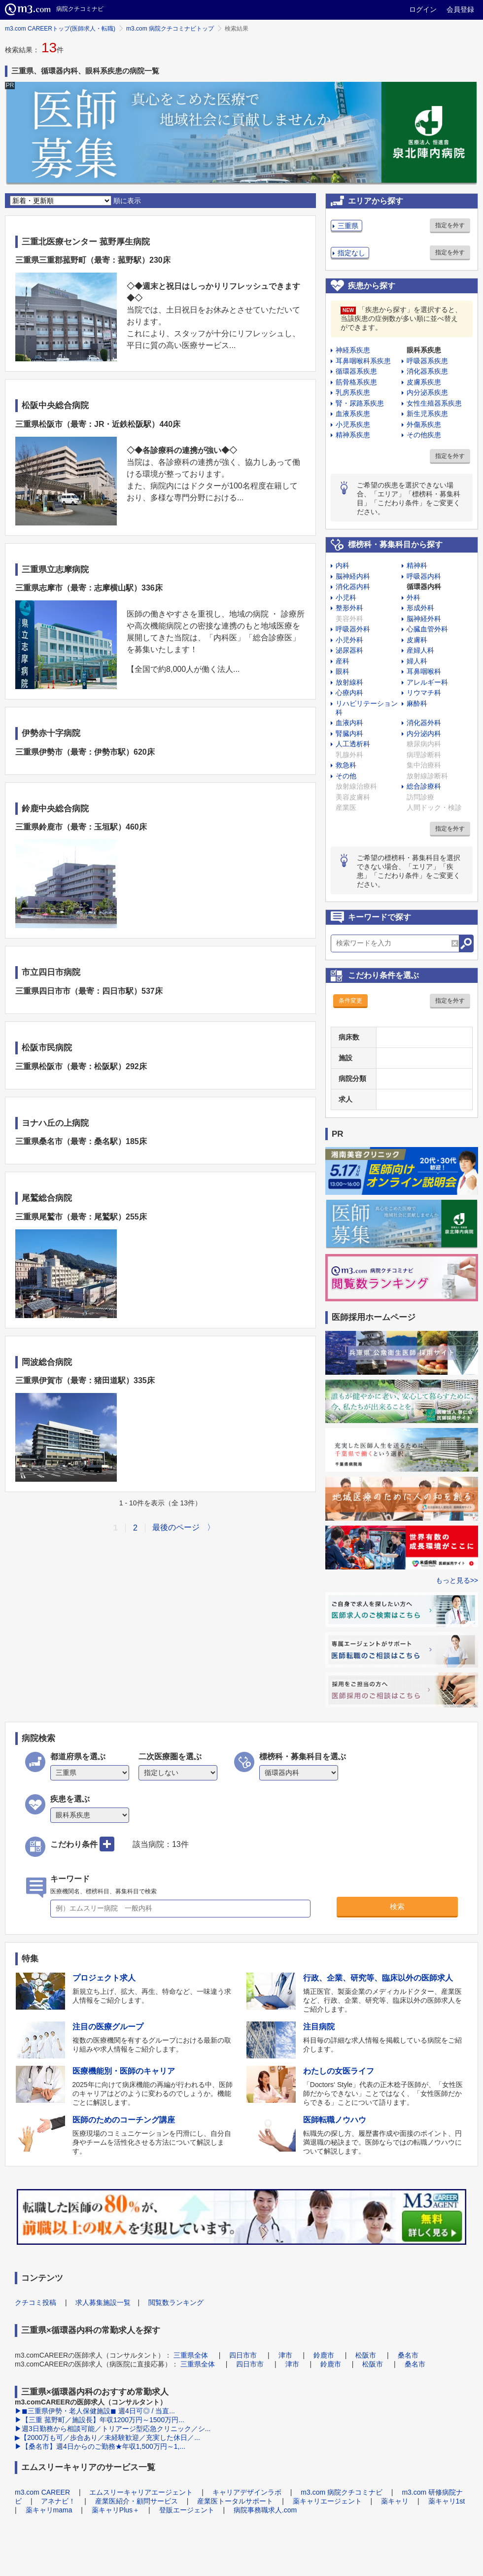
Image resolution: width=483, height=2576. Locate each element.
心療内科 (349, 692)
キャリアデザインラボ (246, 2492)
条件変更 (350, 1000)
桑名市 (408, 2355)
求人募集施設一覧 (103, 2302)
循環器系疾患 (356, 371)
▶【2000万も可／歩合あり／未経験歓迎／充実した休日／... (107, 2437)
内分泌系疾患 (427, 392)
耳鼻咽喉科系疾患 (363, 361)
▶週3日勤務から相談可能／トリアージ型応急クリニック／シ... (112, 2429)
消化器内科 (353, 587)
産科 (342, 661)
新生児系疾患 (427, 414)
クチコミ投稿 (35, 2302)
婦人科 (417, 661)
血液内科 (349, 723)
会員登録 (460, 9)
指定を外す (450, 225)
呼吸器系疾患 (427, 361)
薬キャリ (395, 2501)
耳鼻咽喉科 (424, 671)
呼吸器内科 (424, 576)
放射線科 (349, 682)
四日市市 (243, 2355)
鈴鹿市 (323, 2355)
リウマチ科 (424, 692)
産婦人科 (420, 650)
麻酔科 (417, 703)
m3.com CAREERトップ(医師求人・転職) (60, 28)
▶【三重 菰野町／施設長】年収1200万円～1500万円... (99, 2420)
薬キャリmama (49, 2510)
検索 (397, 1906)
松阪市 (365, 2355)
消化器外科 (424, 723)
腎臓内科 (349, 733)
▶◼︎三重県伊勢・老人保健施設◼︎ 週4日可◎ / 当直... (95, 2411)
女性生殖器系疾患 (434, 403)
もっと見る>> (457, 1580)
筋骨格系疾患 (356, 382)
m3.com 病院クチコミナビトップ (170, 28)
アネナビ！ (58, 2501)
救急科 (346, 765)
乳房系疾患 (353, 392)
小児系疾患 (353, 424)
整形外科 (349, 608)
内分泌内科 (424, 733)
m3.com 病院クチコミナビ (341, 2492)
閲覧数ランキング (176, 2302)
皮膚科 (417, 640)
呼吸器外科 (353, 629)
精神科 (417, 565)
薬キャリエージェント (327, 2501)
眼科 (342, 671)
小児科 (346, 597)
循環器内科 (424, 587)
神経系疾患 (353, 350)
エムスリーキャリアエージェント (141, 2492)
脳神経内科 (353, 576)
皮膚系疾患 (424, 382)
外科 (413, 597)
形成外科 (420, 608)
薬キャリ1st (446, 2501)
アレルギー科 (427, 682)
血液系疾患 (353, 414)
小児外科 (349, 640)
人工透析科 (353, 744)
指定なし (351, 253)
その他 (346, 776)
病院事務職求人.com (265, 2510)
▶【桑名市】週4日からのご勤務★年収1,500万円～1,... (100, 2446)
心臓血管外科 (427, 629)
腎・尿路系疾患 (360, 403)
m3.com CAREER (42, 2492)
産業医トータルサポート (235, 2501)
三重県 (348, 226)
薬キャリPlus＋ (115, 2510)
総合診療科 (424, 786)
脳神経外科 (424, 619)
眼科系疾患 (424, 350)
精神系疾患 (353, 435)
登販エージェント (186, 2510)
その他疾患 (424, 435)
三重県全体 (190, 2355)
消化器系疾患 (427, 371)
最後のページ (176, 1527)
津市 (285, 2355)
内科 (342, 565)
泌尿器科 (349, 650)
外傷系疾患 (424, 424)
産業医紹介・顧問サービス (136, 2501)
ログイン (423, 9)
